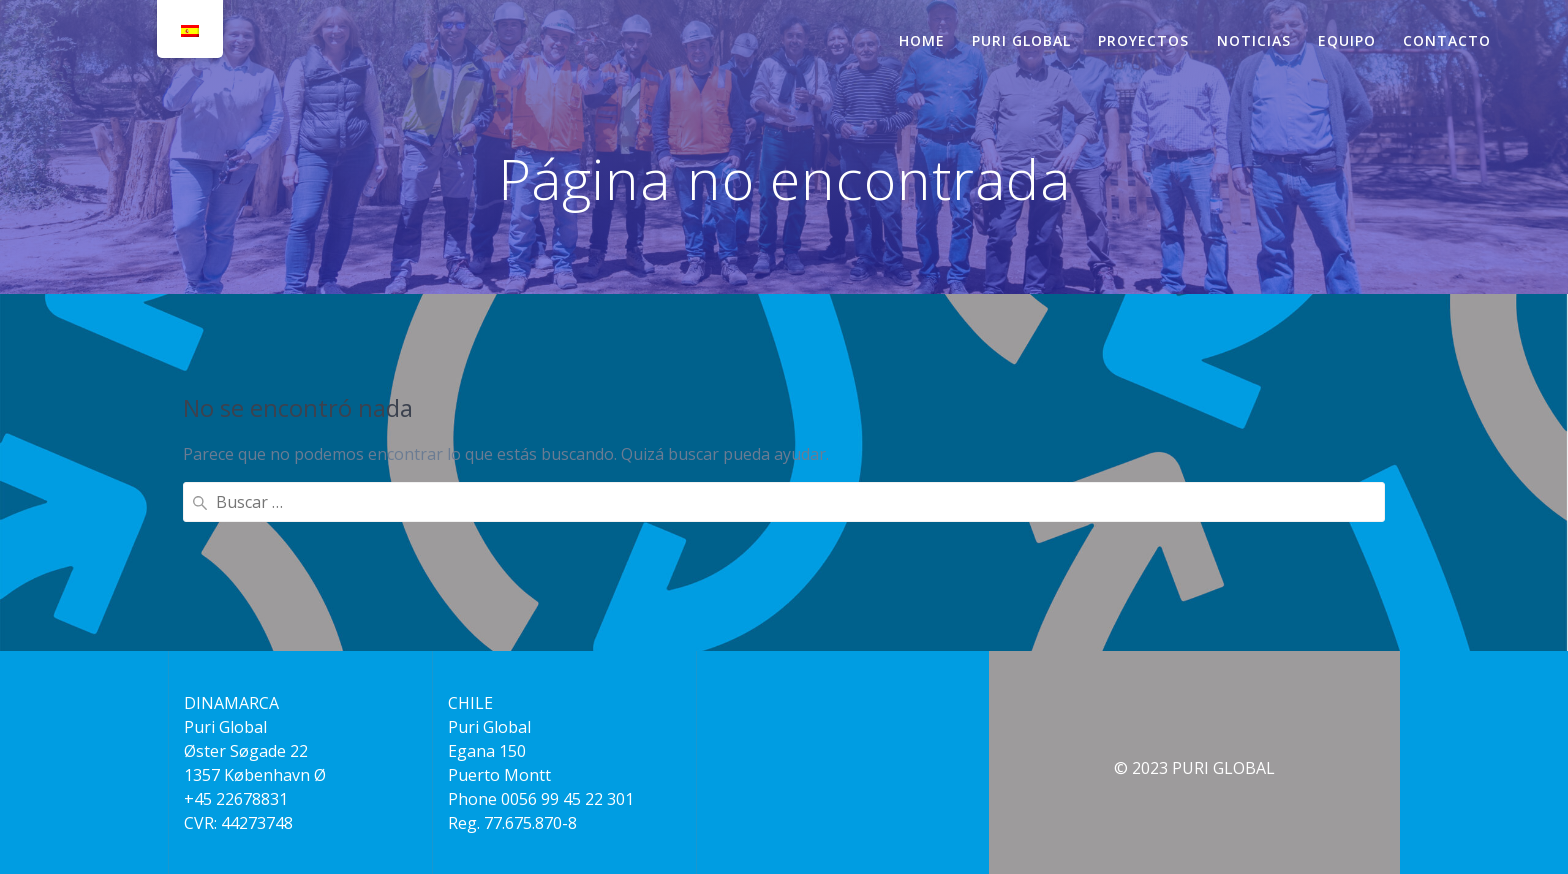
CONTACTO (1447, 40)
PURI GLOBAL (1021, 40)
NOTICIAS (1254, 40)
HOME (922, 40)
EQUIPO (1347, 40)
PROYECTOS (1143, 40)
